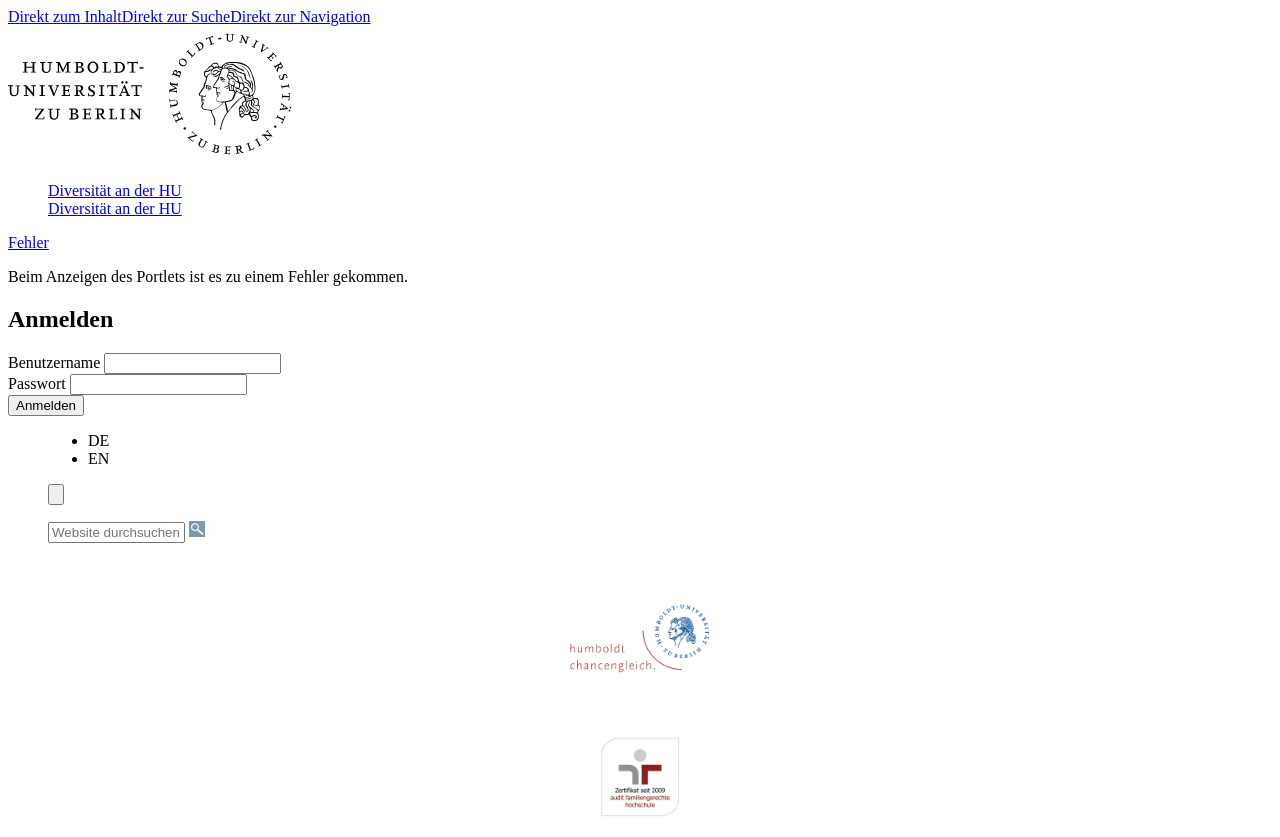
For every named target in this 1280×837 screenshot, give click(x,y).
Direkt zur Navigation (300, 16)
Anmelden (46, 405)
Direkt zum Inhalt (65, 16)
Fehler (28, 242)
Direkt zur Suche (176, 16)
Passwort (39, 383)
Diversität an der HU (115, 190)
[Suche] (197, 529)
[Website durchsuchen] (116, 532)
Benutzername (56, 362)
